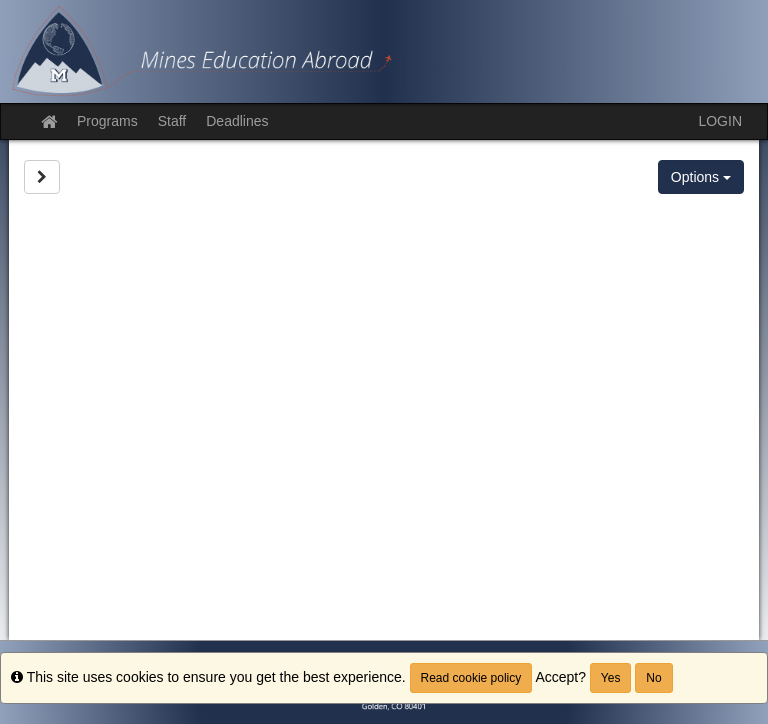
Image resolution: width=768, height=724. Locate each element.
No (653, 678)
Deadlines (237, 121)
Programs (107, 121)
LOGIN (720, 121)
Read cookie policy (471, 678)
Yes (611, 678)
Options (701, 177)
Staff (172, 121)
